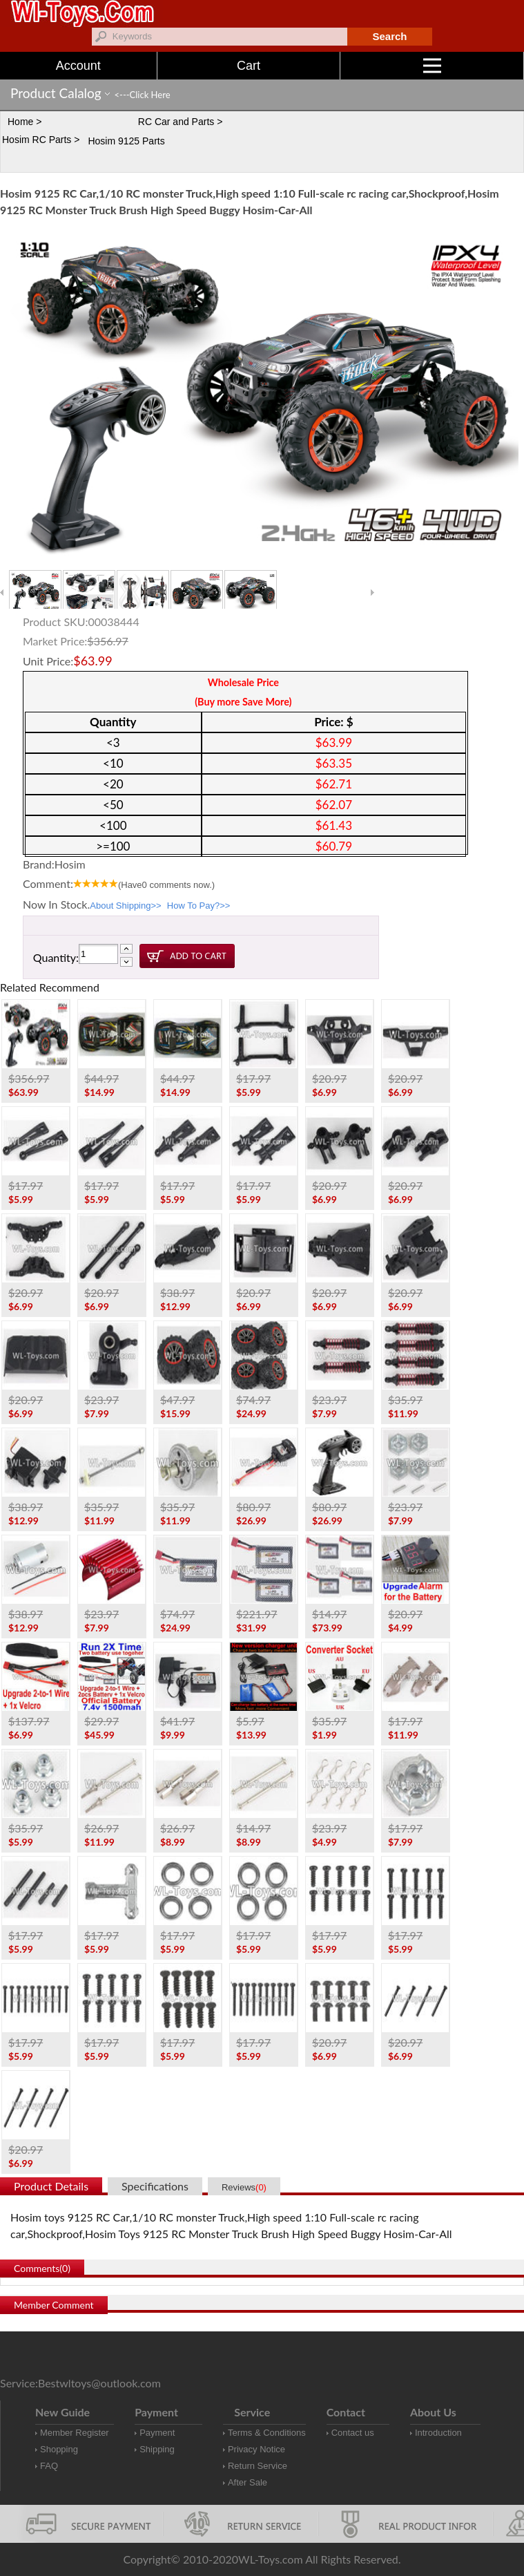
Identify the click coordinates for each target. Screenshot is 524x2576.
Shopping (59, 2449)
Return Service (257, 2466)
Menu (473, 66)
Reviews (244, 2187)
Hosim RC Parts (36, 139)
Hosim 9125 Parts (126, 140)
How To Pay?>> (199, 905)
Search (389, 36)
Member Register (74, 2432)
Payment (157, 2432)
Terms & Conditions (267, 2432)
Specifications (155, 2186)
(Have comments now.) (166, 885)
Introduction (438, 2432)
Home (20, 121)
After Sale (247, 2482)
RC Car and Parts (176, 121)
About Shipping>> (125, 905)
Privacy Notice (256, 2449)
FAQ (49, 2466)
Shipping (157, 2449)
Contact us (352, 2432)
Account (78, 66)
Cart (248, 66)
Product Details (51, 2186)
